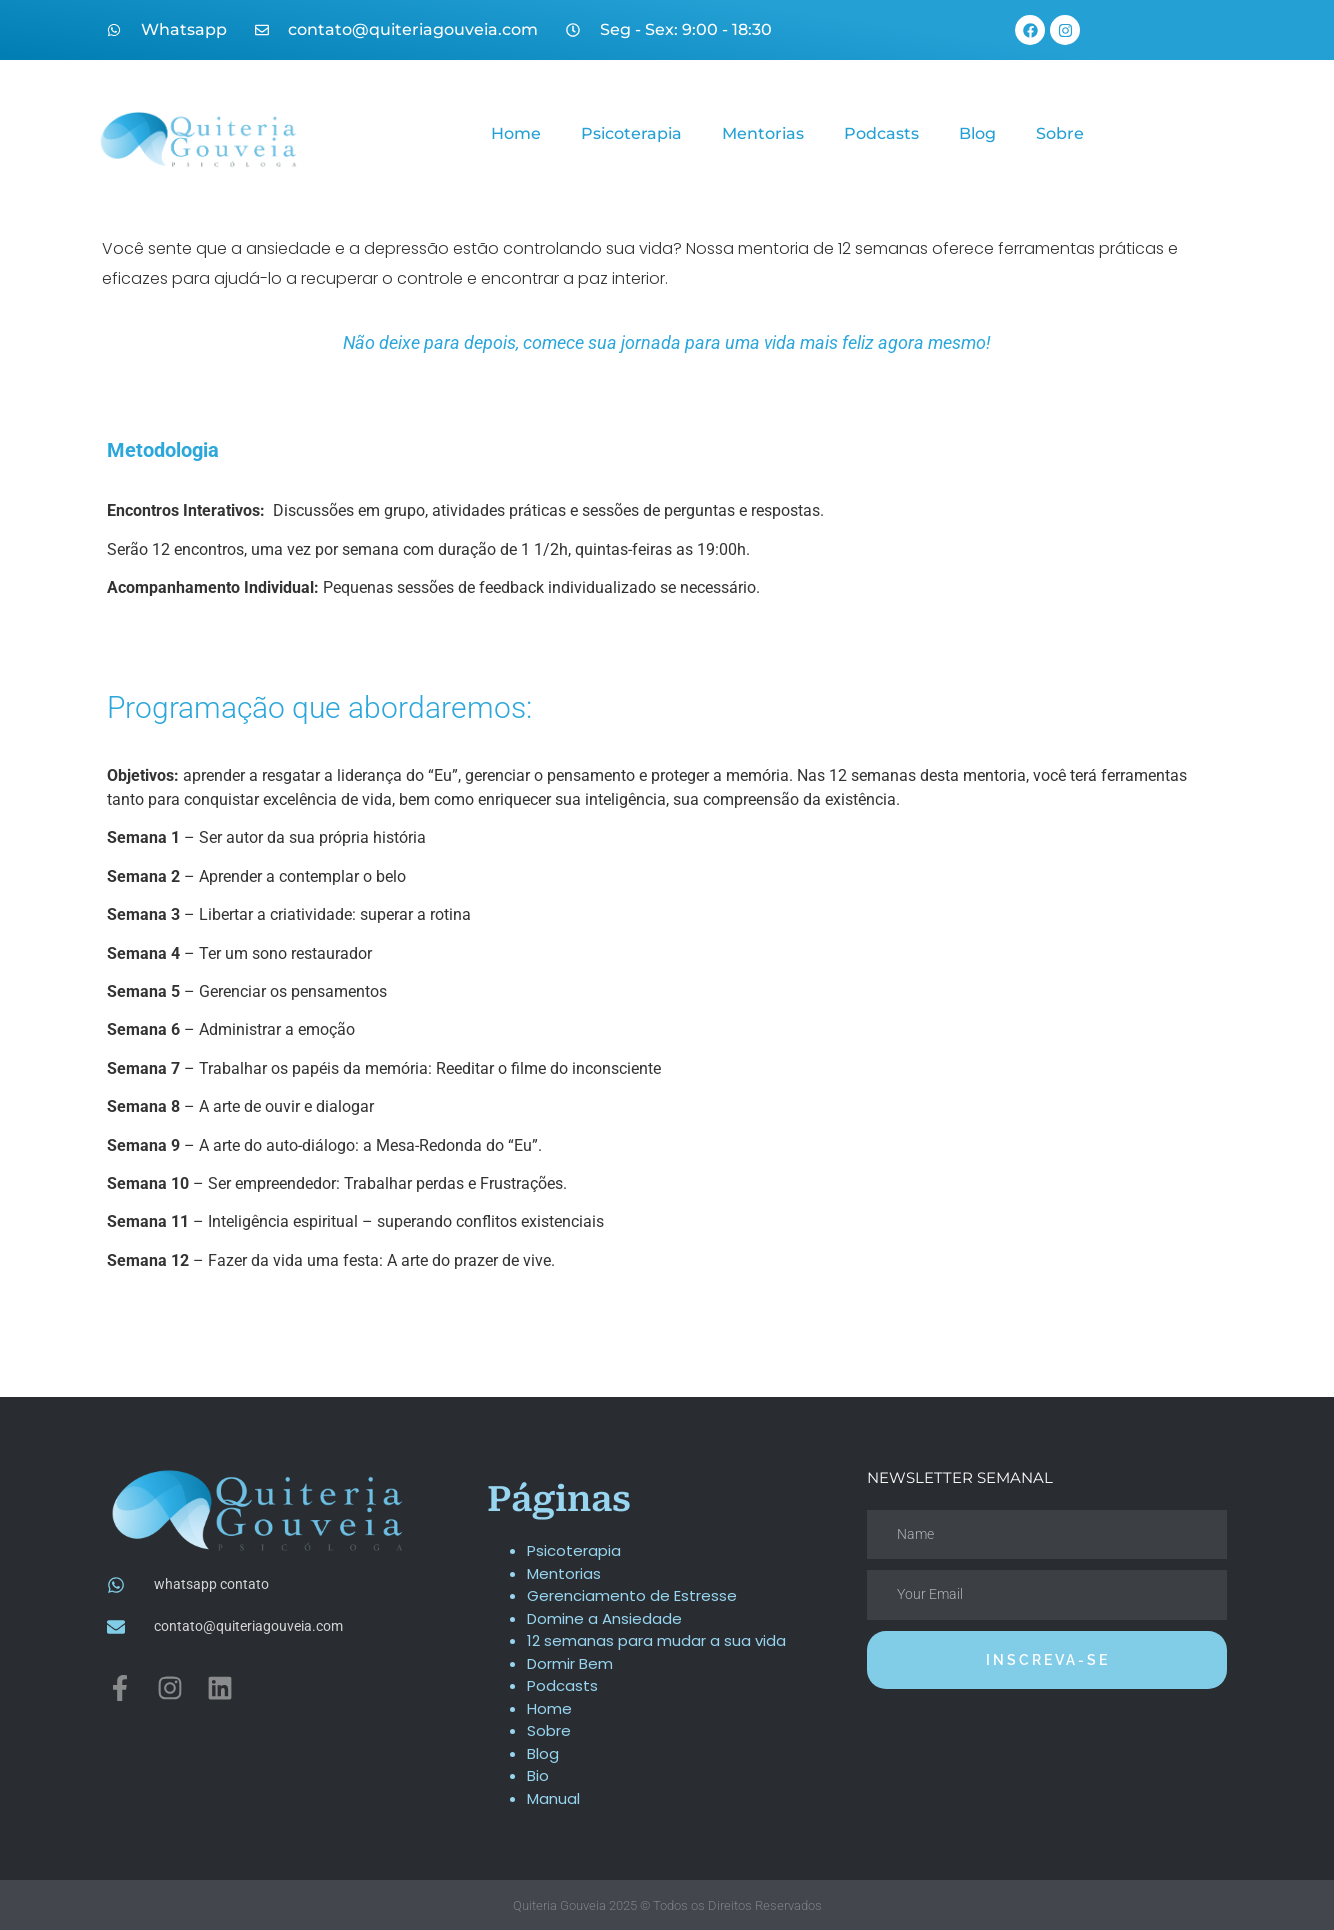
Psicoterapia (631, 133)
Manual (553, 1798)
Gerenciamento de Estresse (632, 1595)
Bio (538, 1775)
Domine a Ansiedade (604, 1618)
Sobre (1060, 133)
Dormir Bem (570, 1663)
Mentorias (763, 133)
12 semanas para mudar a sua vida (656, 1640)
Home (516, 133)
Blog (977, 133)
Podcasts (881, 133)
